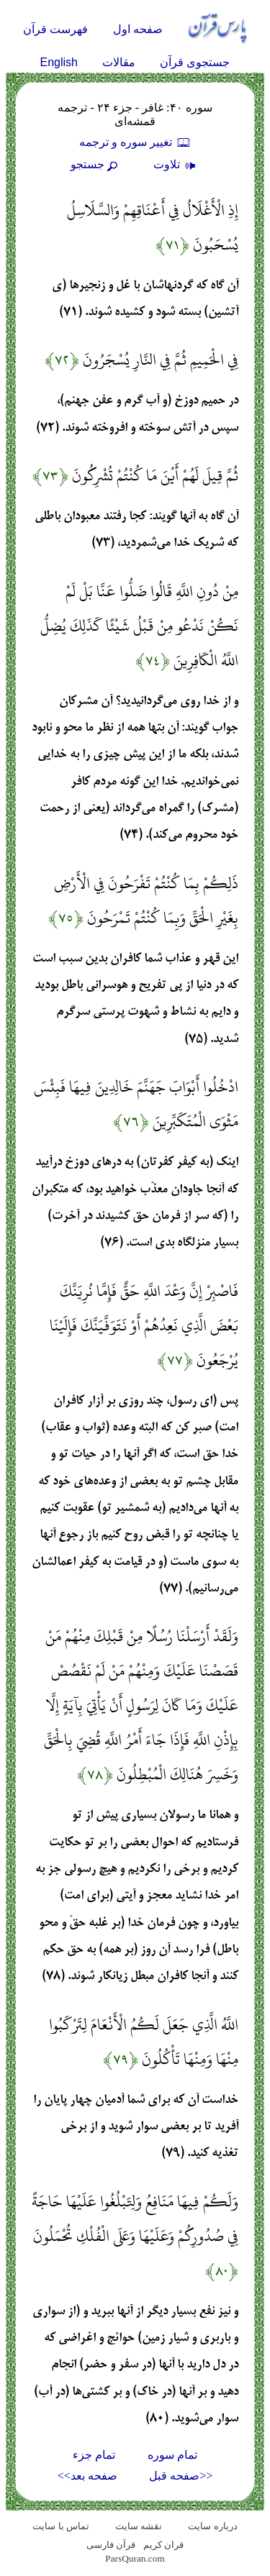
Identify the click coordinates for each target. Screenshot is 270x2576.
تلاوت (176, 164)
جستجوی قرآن (195, 62)
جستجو (96, 164)
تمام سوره (172, 2455)
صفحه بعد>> (87, 2476)
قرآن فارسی (110, 2544)
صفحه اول (138, 29)
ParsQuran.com (135, 2558)
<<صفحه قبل (180, 2476)
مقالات (118, 62)
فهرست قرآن (55, 29)
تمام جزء (94, 2455)
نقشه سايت (138, 2526)
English (59, 62)
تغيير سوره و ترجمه (135, 142)
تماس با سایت (60, 2526)
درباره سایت (212, 2526)
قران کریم (163, 2544)
